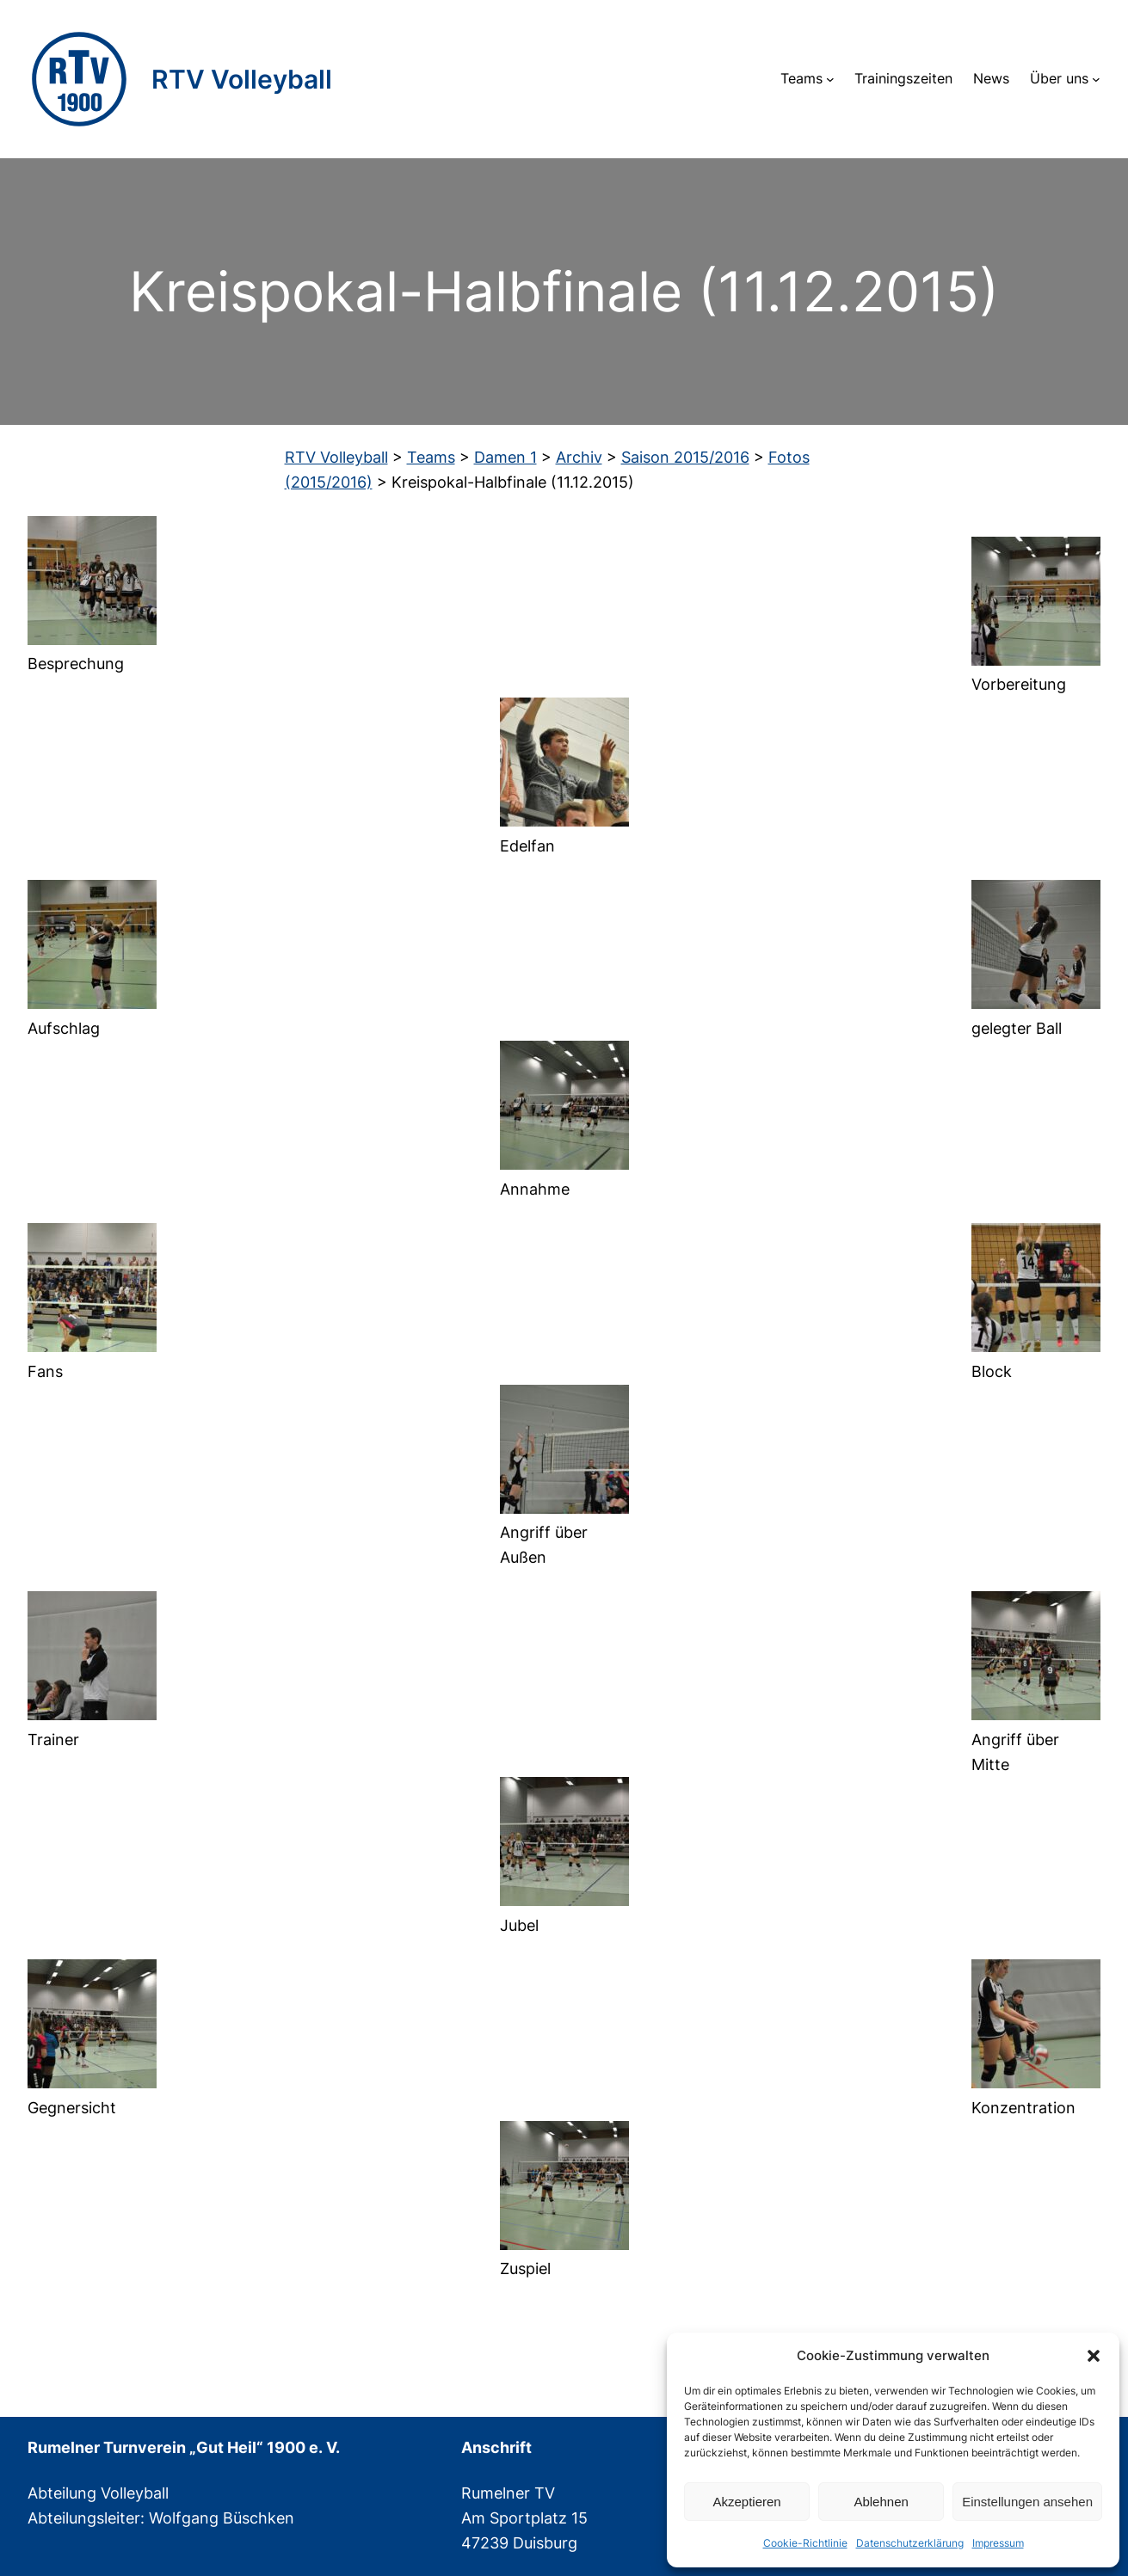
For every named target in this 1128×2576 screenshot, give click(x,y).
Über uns (1059, 78)
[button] (1093, 2355)
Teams (801, 78)
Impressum (998, 2542)
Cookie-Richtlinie (805, 2542)
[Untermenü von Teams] (830, 79)
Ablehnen (881, 2501)
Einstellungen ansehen (1027, 2501)
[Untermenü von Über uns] (1096, 79)
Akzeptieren (746, 2501)
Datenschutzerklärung (910, 2542)
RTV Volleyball (241, 79)
